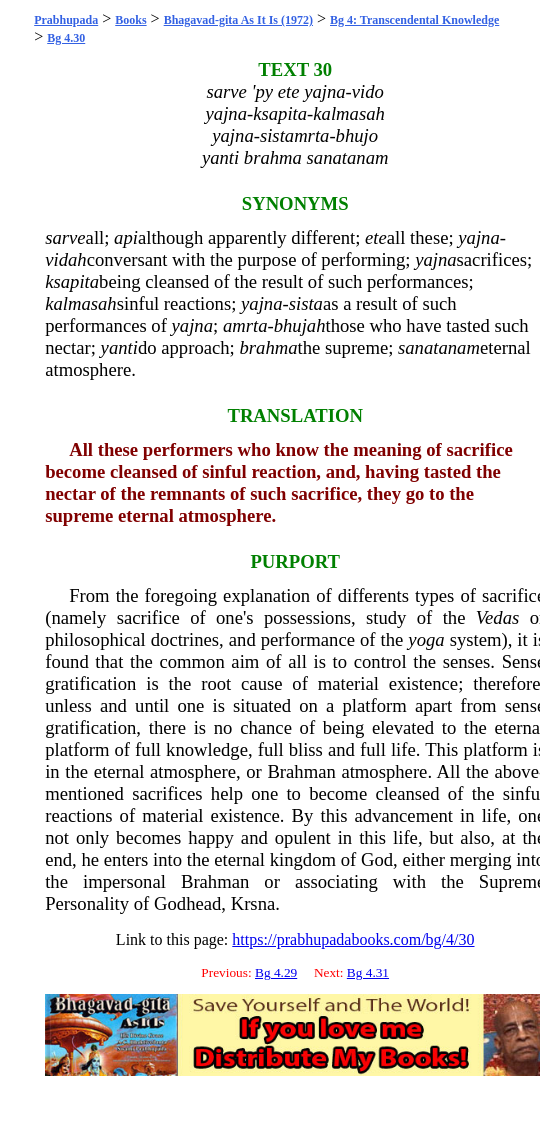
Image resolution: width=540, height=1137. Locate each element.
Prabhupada (66, 20)
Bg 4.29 (276, 972)
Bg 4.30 (66, 38)
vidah (65, 259)
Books (130, 20)
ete (376, 237)
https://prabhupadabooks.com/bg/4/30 (353, 939)
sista (306, 303)
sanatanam (439, 347)
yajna (478, 237)
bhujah (300, 325)
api (126, 237)
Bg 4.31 (368, 972)
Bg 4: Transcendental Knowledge (414, 20)
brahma (268, 347)
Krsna (253, 903)
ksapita (72, 281)
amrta (245, 325)
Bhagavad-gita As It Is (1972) (238, 20)
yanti (119, 347)
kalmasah (81, 303)
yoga (426, 639)
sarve (65, 237)
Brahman (301, 771)
